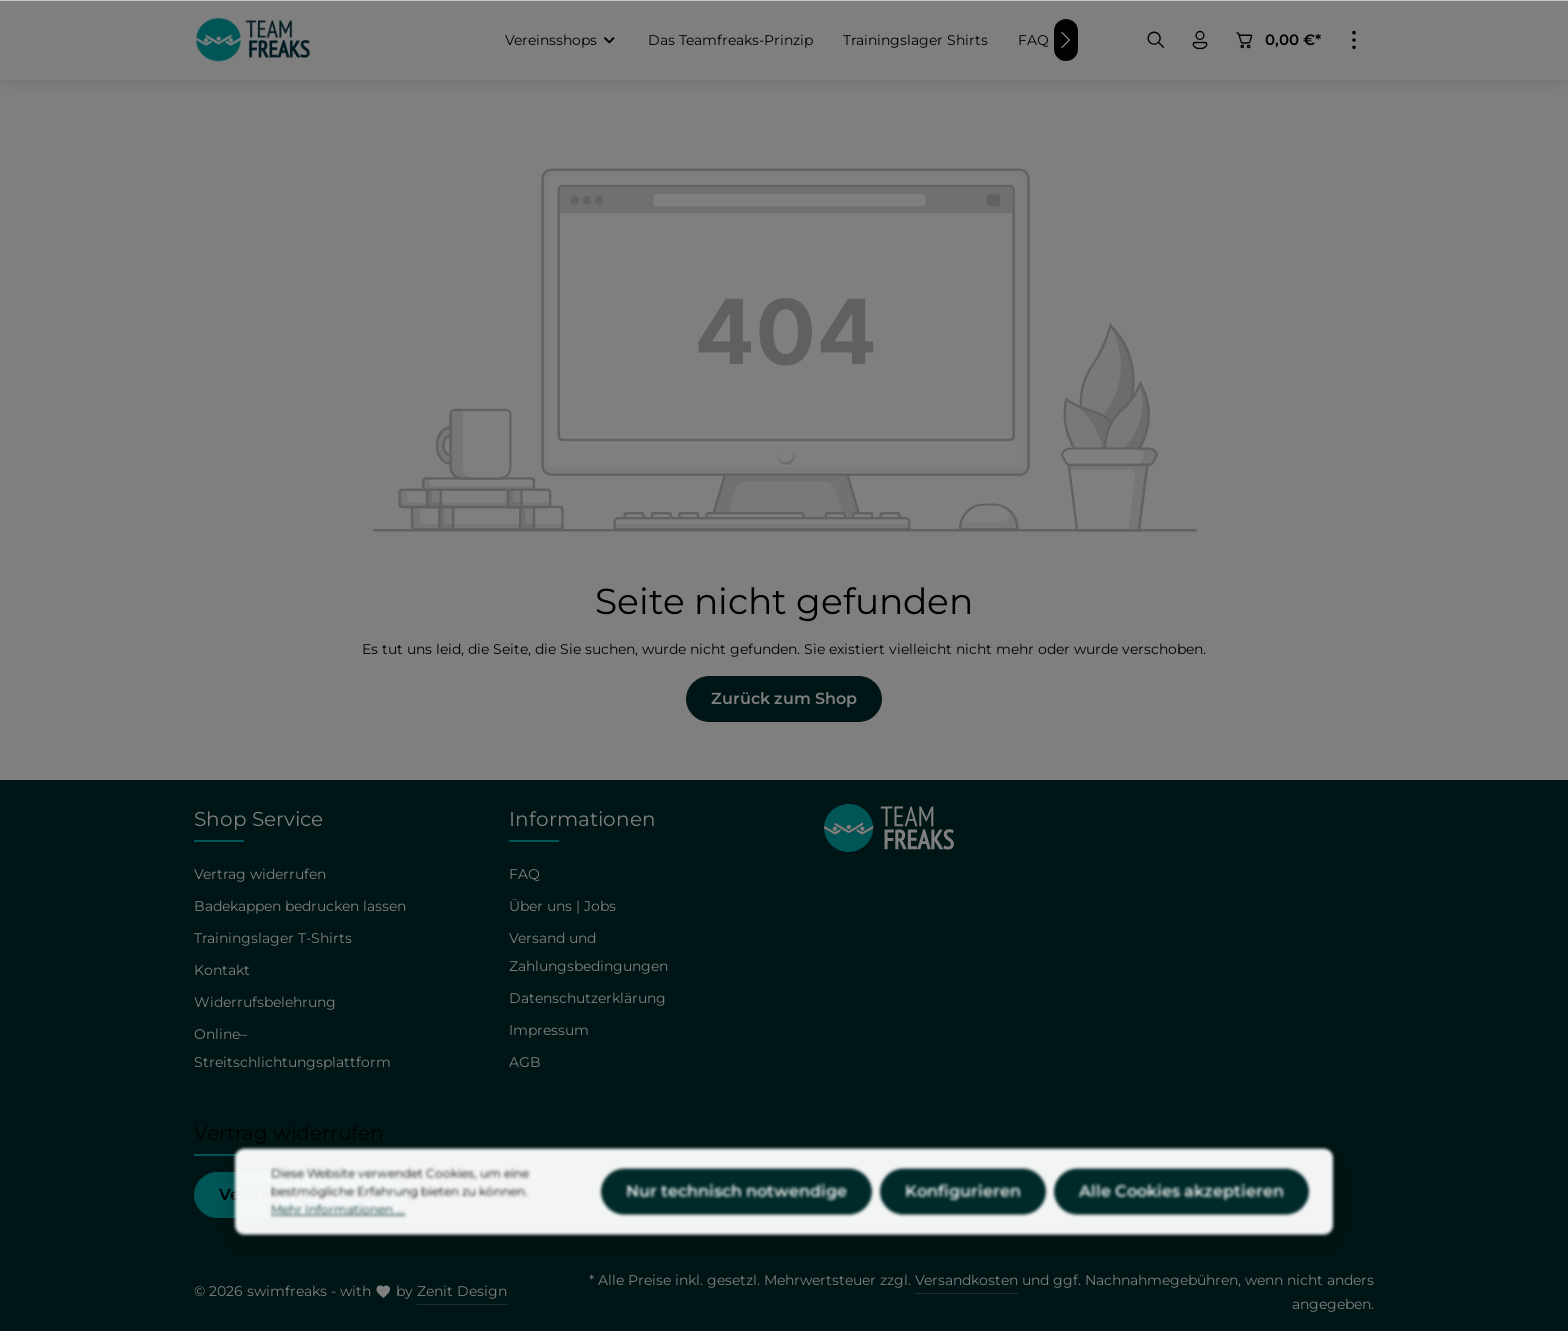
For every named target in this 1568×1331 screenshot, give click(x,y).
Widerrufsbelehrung (265, 1002)
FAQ (524, 874)
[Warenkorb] (1277, 40)
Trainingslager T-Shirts (273, 938)
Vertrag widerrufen (260, 874)
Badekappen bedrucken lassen (300, 906)
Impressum (549, 1030)
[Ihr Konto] (1200, 40)
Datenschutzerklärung (587, 998)
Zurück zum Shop (784, 698)
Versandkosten (966, 1280)
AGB (525, 1062)
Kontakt (222, 970)
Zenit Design (462, 1291)
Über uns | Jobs (562, 906)
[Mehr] (1354, 40)
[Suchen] (1156, 40)
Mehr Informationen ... (338, 1250)
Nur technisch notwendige (736, 1232)
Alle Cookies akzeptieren (1181, 1232)
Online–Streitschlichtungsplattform (292, 1048)
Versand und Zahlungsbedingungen (588, 952)
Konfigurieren (963, 1232)
